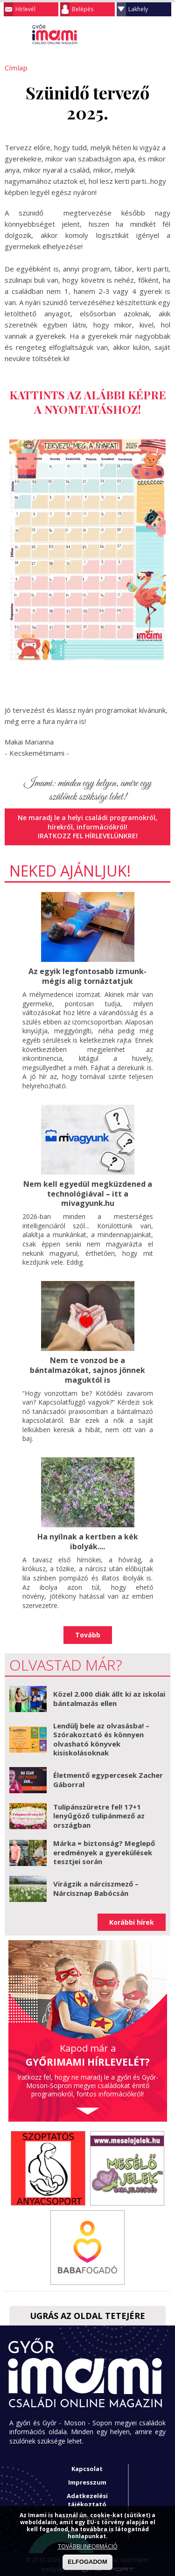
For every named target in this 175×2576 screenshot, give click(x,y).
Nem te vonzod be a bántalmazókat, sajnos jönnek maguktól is (87, 1370)
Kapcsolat (87, 2468)
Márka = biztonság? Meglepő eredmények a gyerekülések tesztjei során (104, 1852)
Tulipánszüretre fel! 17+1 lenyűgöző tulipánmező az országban (99, 1815)
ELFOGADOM (87, 2561)
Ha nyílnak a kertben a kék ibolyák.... (87, 1541)
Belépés (82, 9)
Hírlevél (25, 9)
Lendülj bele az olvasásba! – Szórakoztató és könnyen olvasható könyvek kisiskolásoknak (101, 1738)
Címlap (15, 67)
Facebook (163, 35)
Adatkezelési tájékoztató (87, 2499)
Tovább (87, 1634)
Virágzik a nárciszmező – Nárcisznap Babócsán (96, 1888)
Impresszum (87, 2481)
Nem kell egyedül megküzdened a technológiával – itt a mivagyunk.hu (87, 1193)
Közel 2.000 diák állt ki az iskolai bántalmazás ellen (109, 1698)
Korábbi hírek (131, 1921)
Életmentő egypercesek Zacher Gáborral (108, 1779)
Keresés (145, 35)
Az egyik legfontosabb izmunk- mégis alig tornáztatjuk (87, 976)
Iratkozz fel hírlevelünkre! (87, 835)
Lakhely (138, 9)
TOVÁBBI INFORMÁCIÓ (88, 2546)
